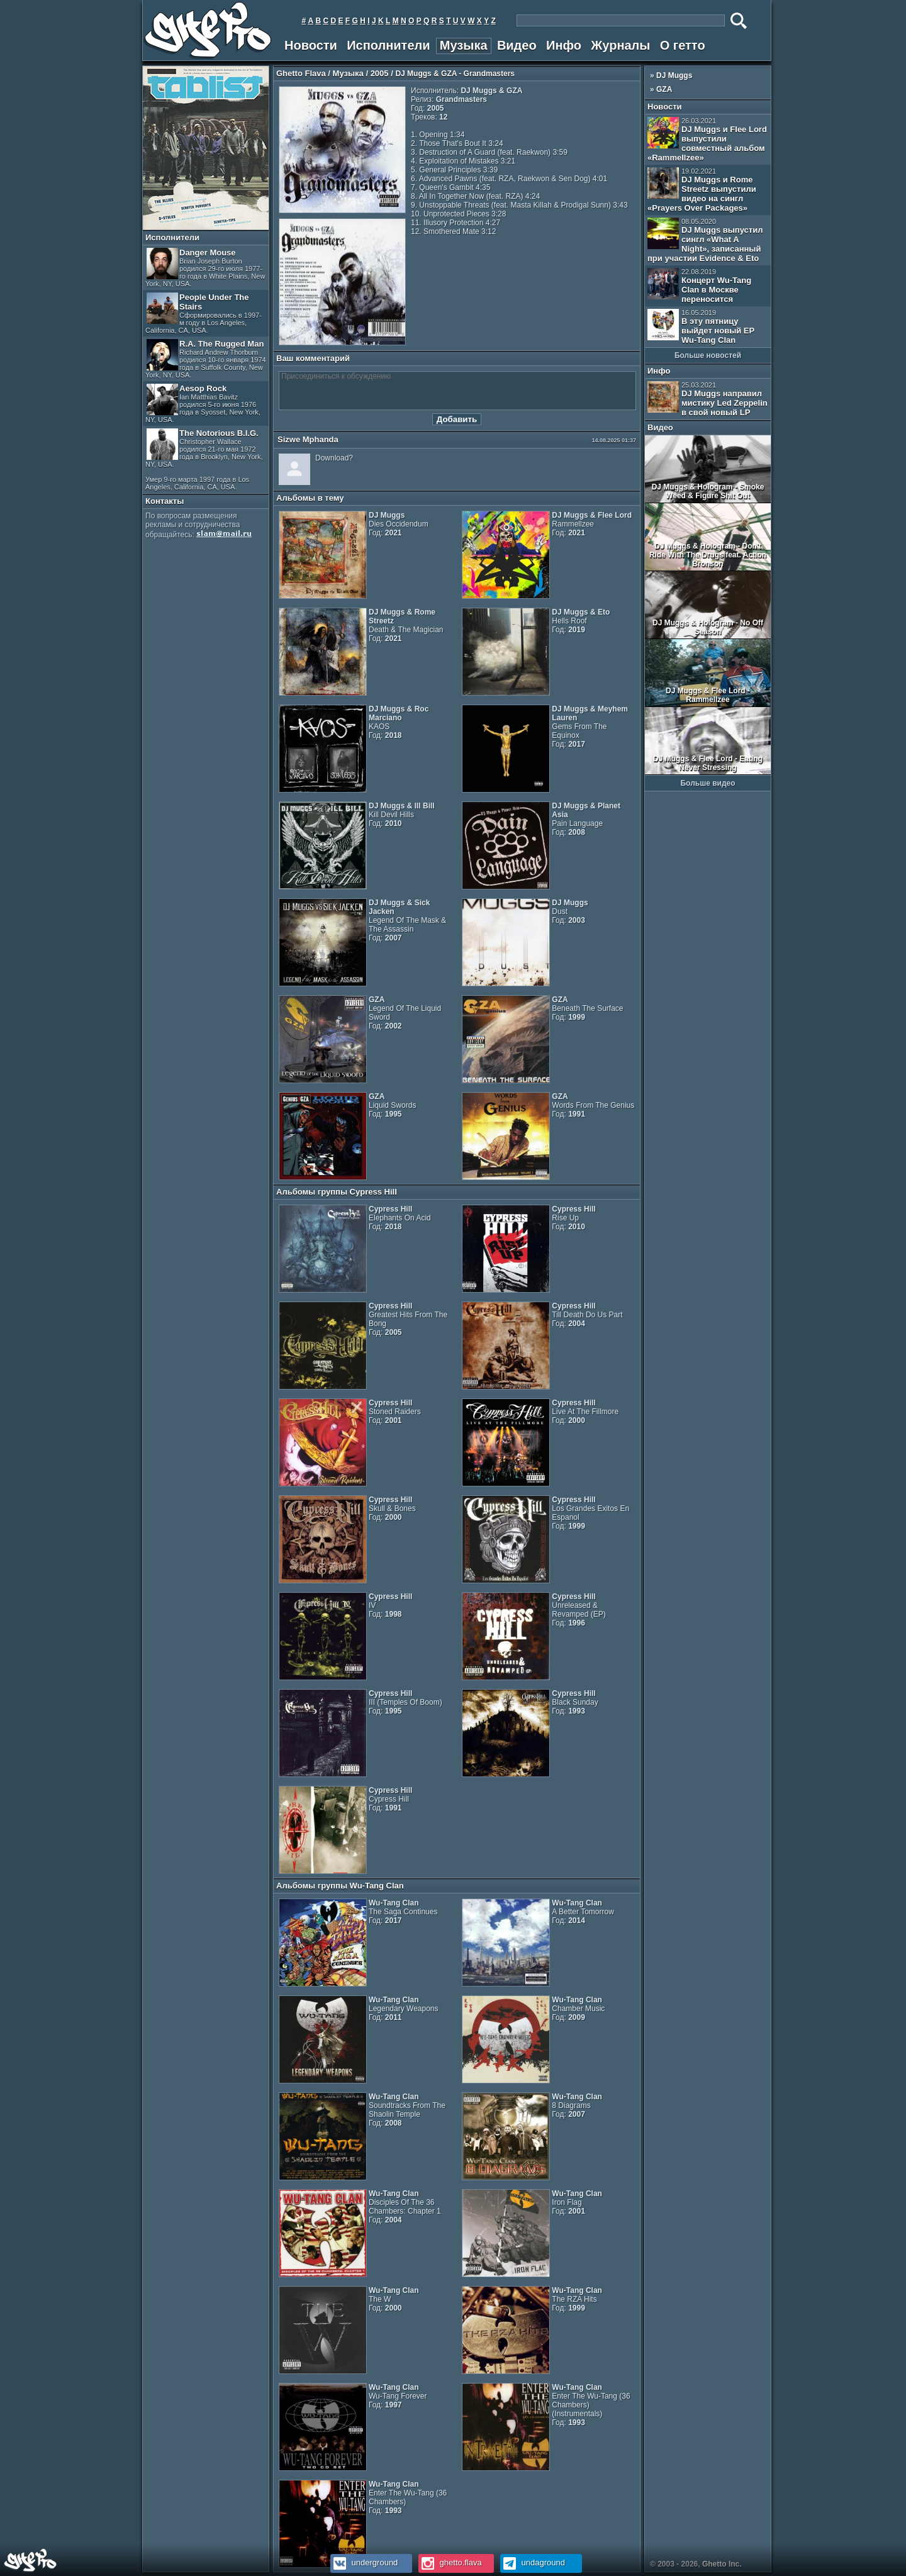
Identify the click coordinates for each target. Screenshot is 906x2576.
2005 (380, 73)
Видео (517, 45)
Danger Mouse (205, 267)
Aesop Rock (202, 403)
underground (364, 2562)
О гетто (682, 45)
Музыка (464, 45)
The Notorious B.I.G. (204, 459)
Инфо (563, 45)
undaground (532, 2562)
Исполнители (388, 45)
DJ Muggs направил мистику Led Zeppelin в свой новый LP (707, 399)
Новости (310, 45)
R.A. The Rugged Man (205, 359)
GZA (664, 89)
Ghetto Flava (301, 73)
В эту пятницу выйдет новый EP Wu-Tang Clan (700, 327)
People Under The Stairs (203, 313)
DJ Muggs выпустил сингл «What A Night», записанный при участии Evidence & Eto (705, 240)
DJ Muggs (674, 75)
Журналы (620, 45)
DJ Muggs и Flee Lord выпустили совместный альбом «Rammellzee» (707, 139)
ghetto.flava (450, 2562)
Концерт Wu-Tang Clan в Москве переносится (699, 286)
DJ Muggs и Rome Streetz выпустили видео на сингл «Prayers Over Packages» (701, 190)
